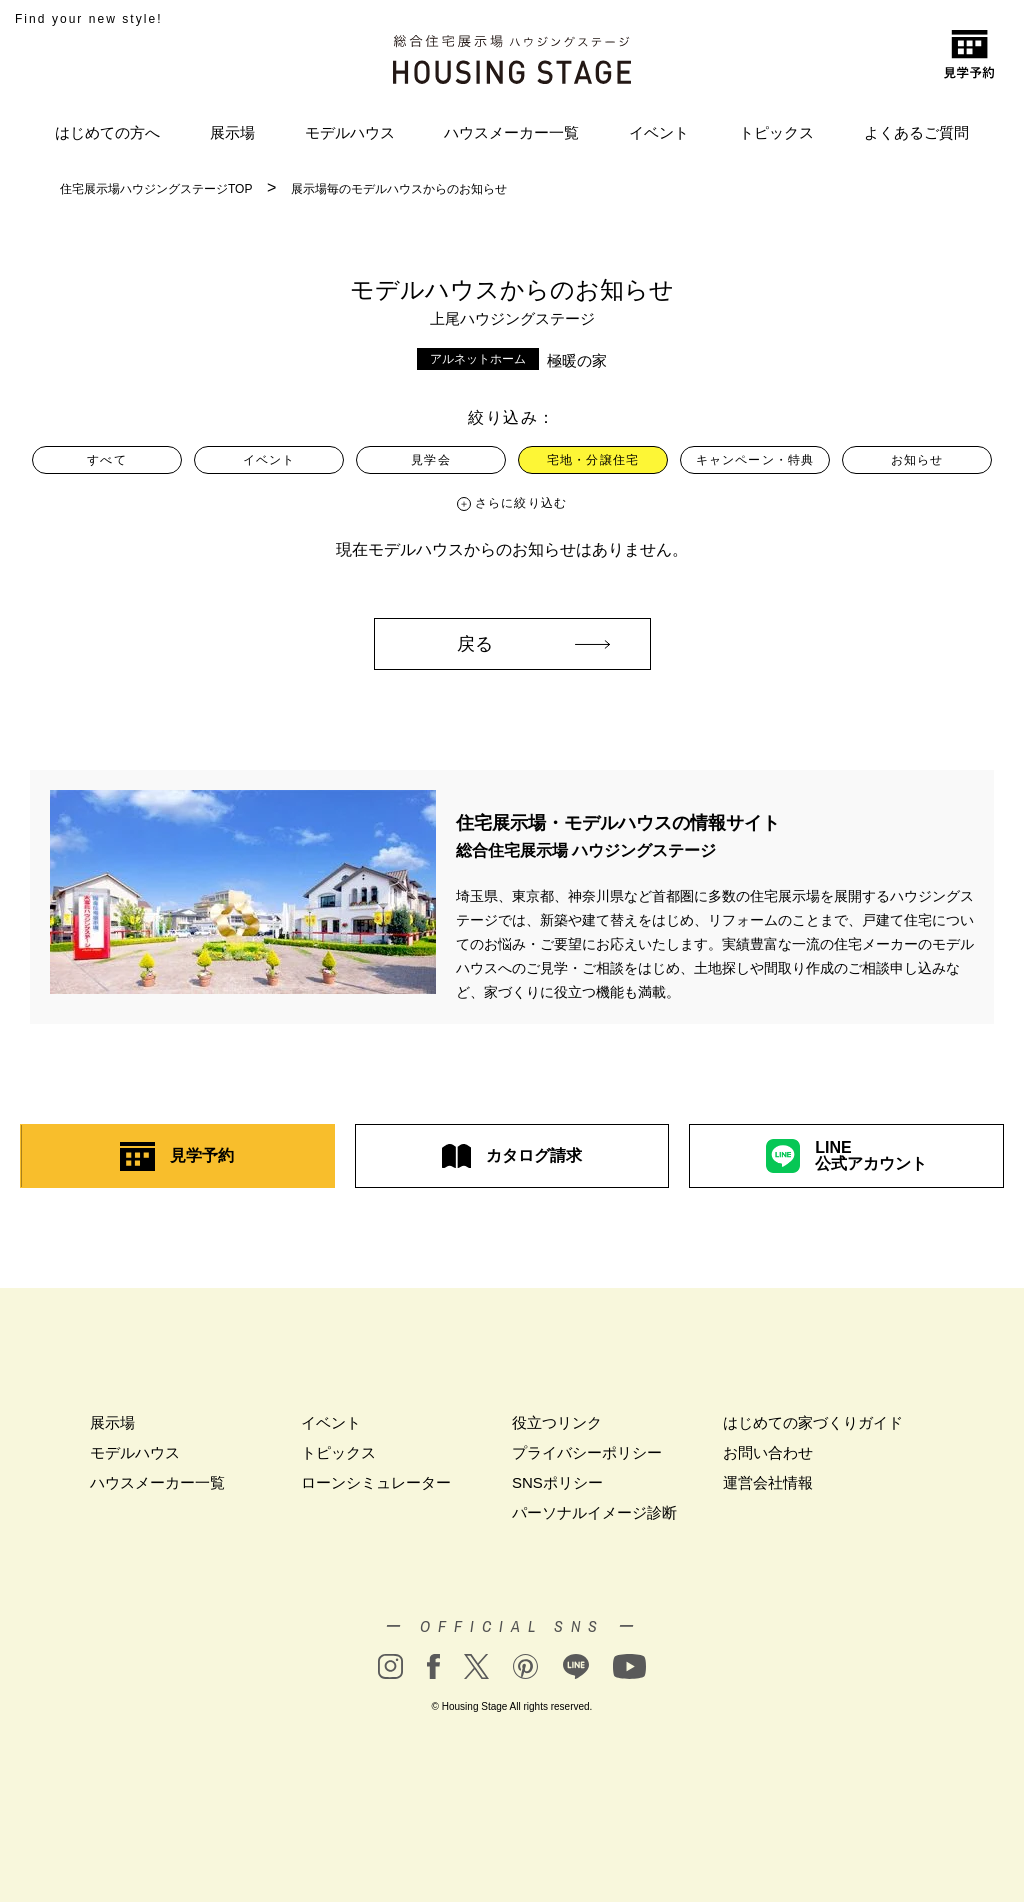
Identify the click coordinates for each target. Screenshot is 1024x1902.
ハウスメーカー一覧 (511, 132)
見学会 (431, 460)
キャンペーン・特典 (755, 460)
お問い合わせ (768, 1452)
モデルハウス (350, 132)
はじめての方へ (107, 132)
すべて (107, 460)
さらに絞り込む (521, 503)
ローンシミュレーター (376, 1482)
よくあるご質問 (916, 132)
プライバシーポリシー (587, 1452)
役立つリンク (557, 1422)
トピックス (776, 132)
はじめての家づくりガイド (813, 1422)
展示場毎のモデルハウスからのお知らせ (399, 189)
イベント (659, 132)
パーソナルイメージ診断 (594, 1512)
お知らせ (917, 460)
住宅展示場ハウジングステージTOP (156, 189)
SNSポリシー (557, 1482)
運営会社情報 (768, 1482)
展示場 (232, 132)
